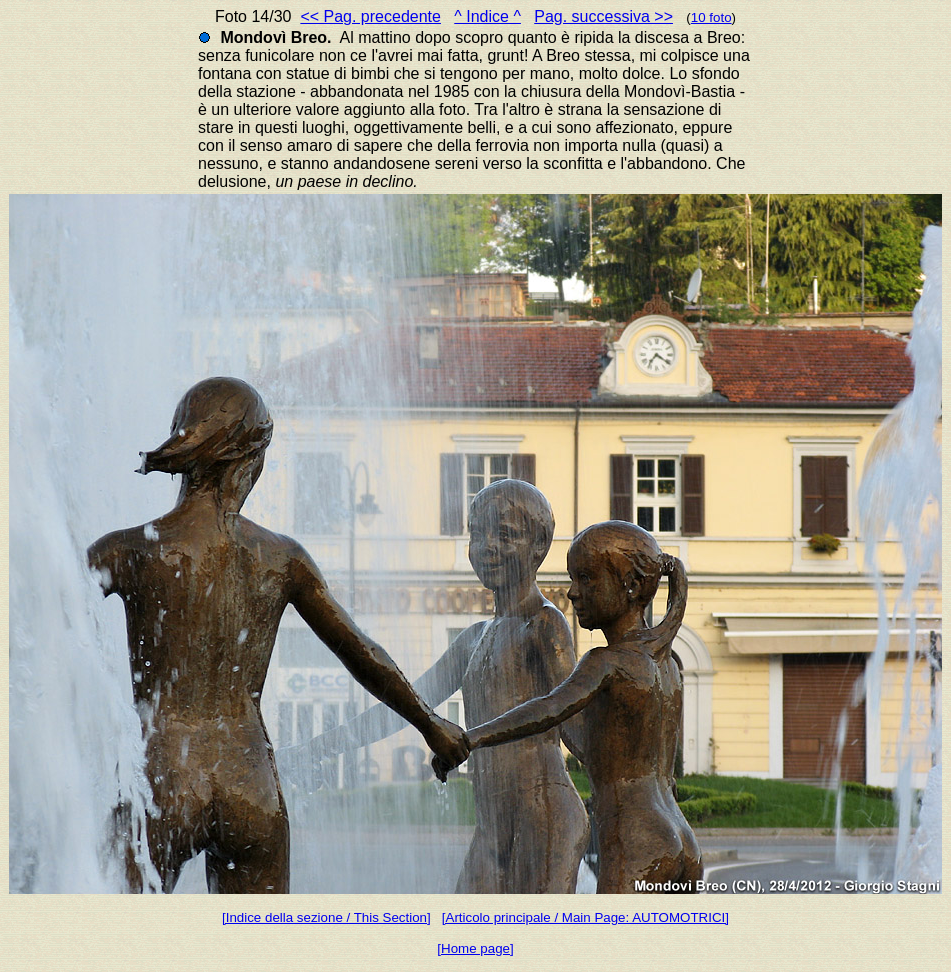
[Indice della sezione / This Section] (326, 917)
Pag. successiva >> (603, 16)
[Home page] (475, 948)
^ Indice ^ (487, 16)
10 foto (711, 17)
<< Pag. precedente (370, 16)
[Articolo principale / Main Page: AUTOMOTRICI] (585, 917)
